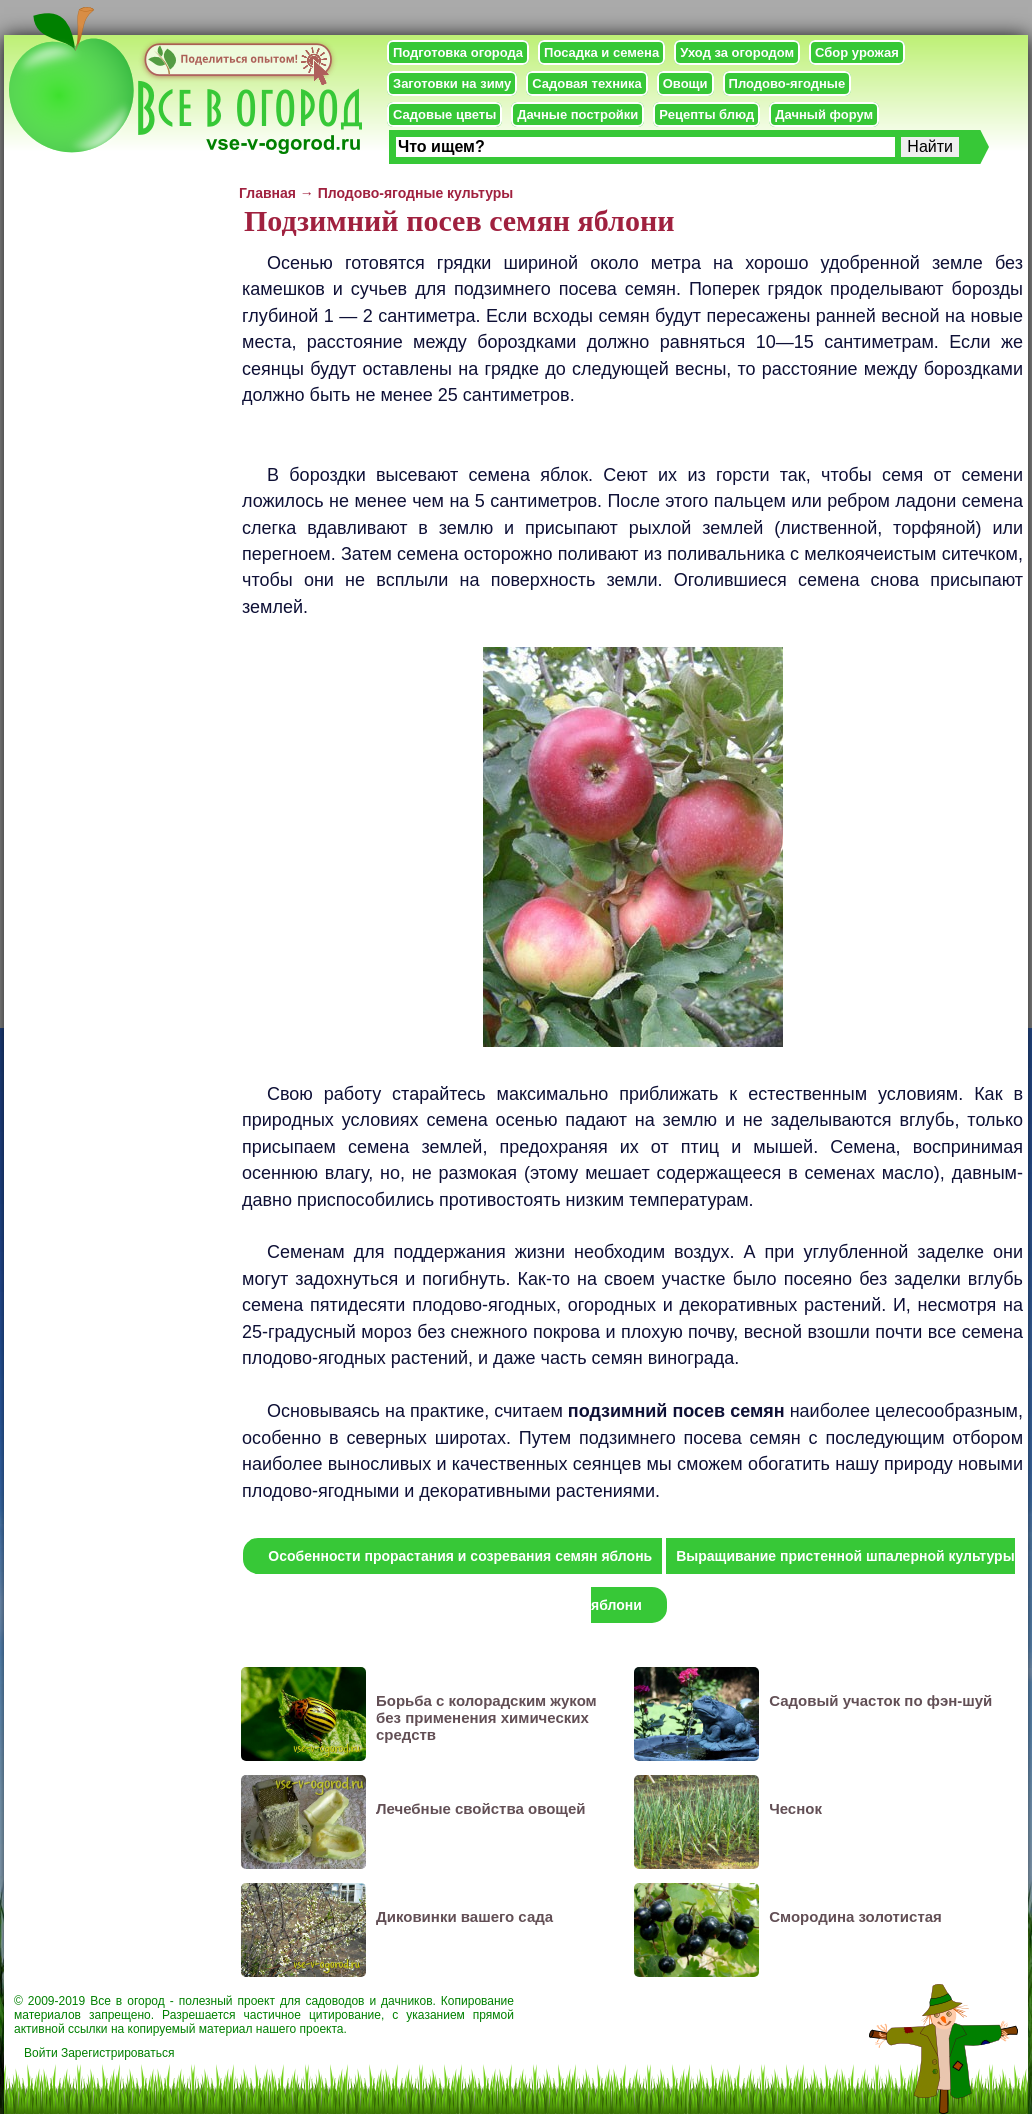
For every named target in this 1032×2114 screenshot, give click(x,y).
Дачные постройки (577, 114)
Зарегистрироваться (117, 2053)
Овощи (685, 83)
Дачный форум (824, 114)
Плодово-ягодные (787, 83)
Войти (41, 2053)
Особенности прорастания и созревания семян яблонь (460, 1556)
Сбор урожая (857, 52)
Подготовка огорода (458, 52)
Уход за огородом (737, 52)
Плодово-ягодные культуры (416, 193)
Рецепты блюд (706, 114)
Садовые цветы (444, 114)
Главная (267, 193)
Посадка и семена (601, 52)
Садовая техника (586, 83)
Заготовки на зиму (452, 83)
